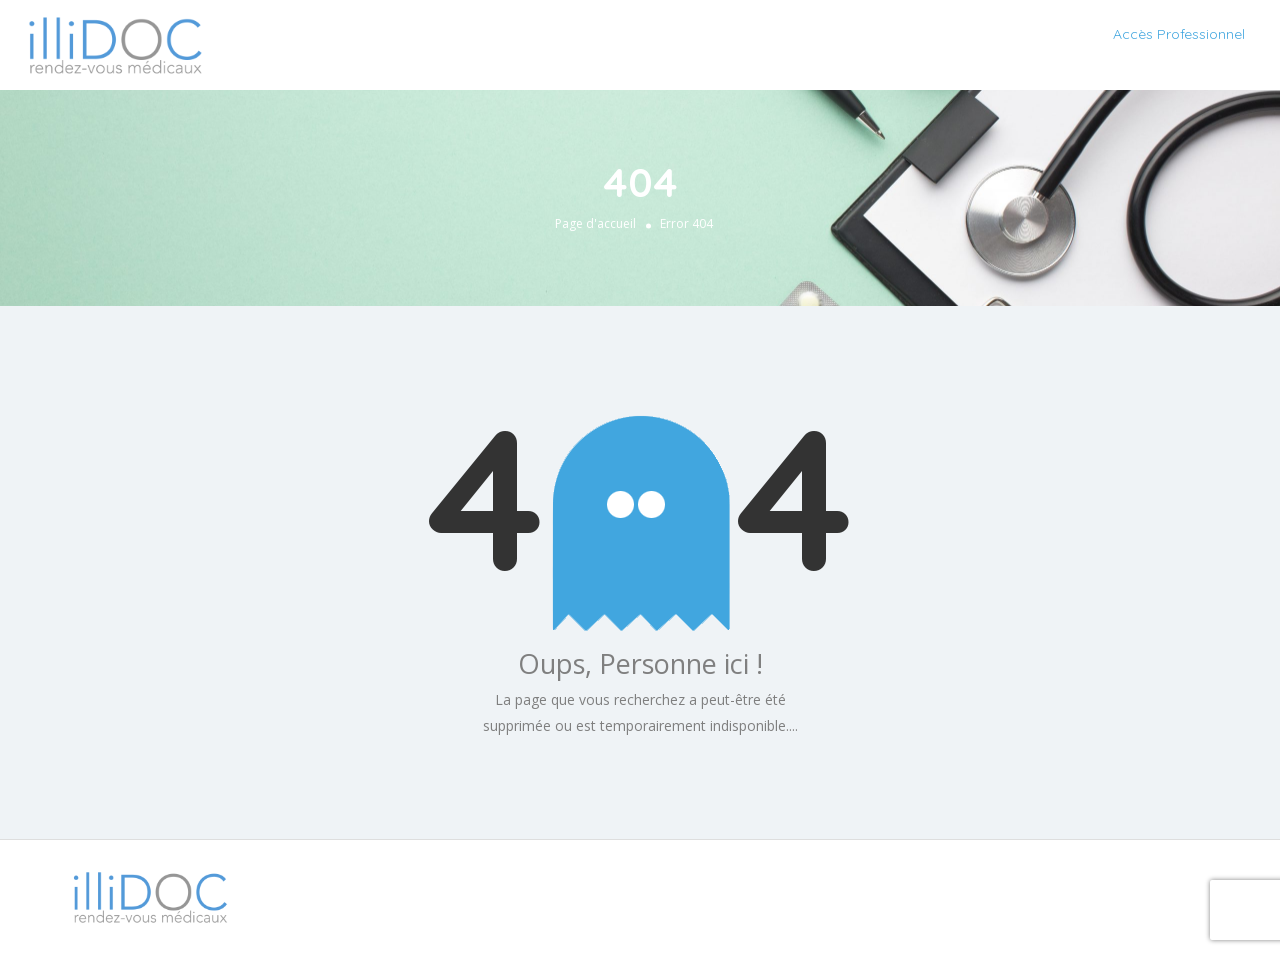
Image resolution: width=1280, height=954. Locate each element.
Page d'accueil (595, 223)
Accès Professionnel (1179, 34)
